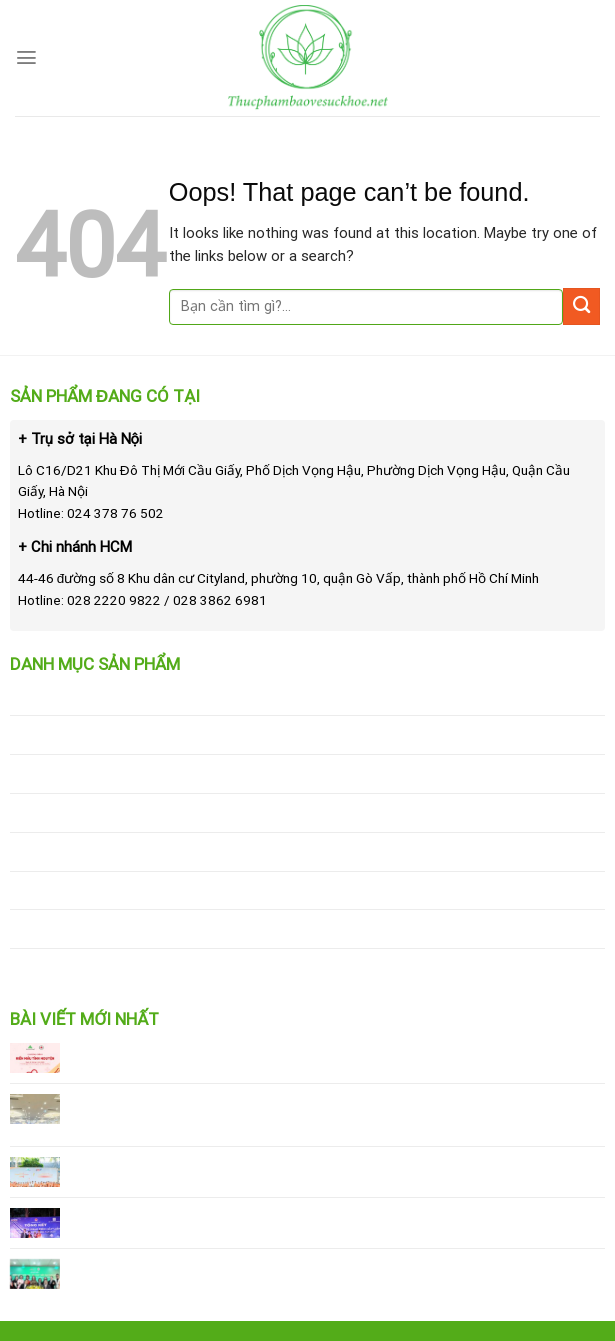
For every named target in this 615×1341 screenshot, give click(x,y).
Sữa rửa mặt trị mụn (79, 696)
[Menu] (26, 57)
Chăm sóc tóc (57, 890)
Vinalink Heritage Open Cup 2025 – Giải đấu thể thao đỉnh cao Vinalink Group (326, 1165)
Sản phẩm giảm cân (75, 812)
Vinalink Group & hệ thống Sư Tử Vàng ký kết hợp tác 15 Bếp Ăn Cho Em (314, 1267)
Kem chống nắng (65, 851)
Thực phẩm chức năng (85, 928)
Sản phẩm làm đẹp (71, 773)
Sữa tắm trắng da (68, 734)
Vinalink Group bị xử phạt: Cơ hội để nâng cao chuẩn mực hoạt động (300, 1051)
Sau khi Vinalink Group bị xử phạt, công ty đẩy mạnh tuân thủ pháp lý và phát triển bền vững (327, 1111)
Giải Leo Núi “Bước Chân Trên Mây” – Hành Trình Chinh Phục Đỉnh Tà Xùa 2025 (334, 1216)
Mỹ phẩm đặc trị (64, 967)
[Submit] (581, 306)
